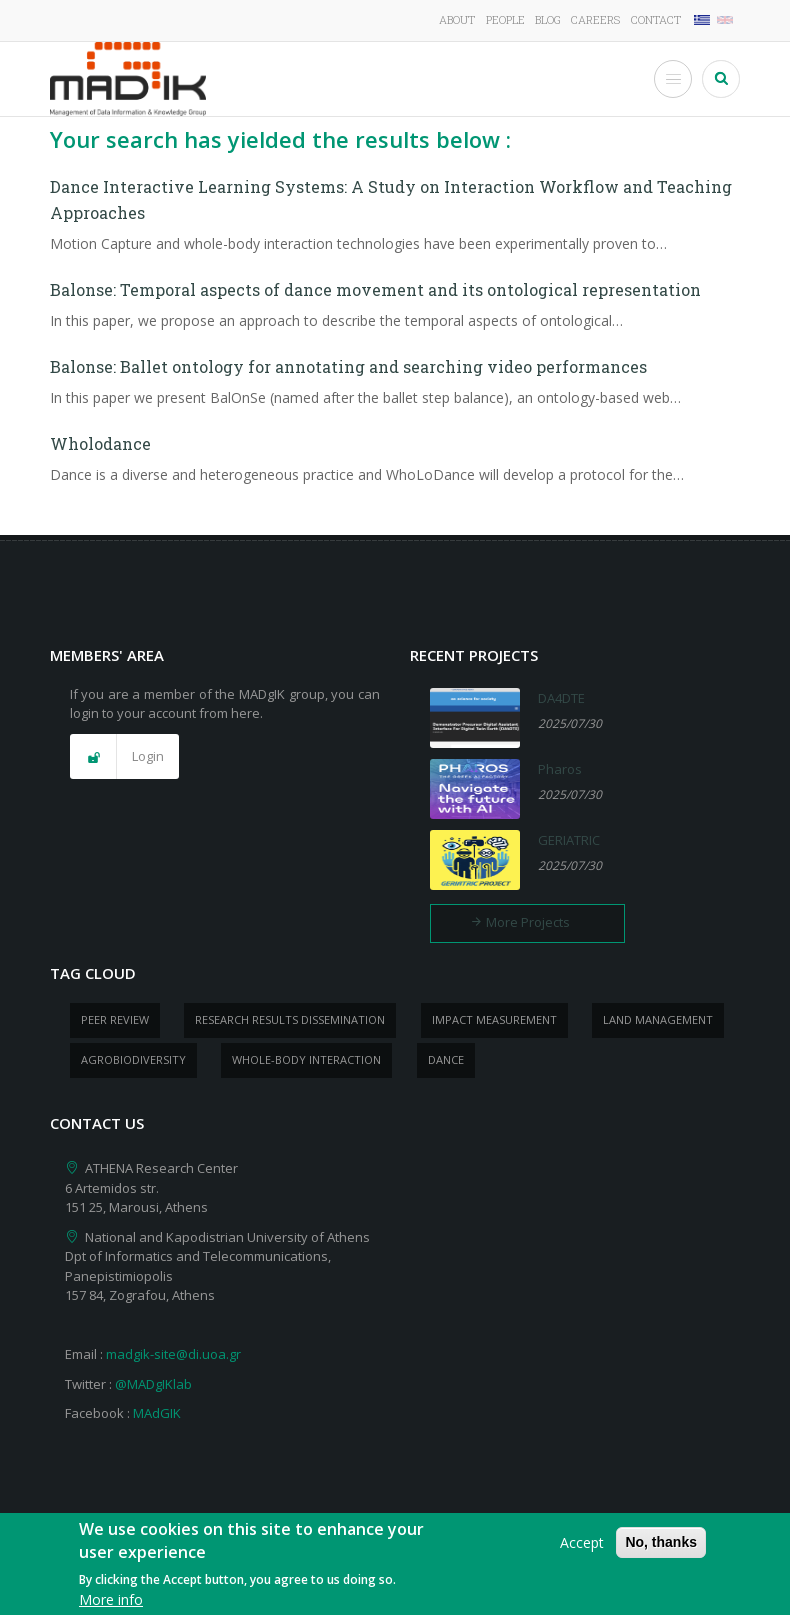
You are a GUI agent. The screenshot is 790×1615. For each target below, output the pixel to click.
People (505, 19)
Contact (656, 19)
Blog (548, 19)
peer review (115, 1019)
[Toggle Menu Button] (673, 79)
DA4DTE (561, 698)
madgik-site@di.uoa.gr (173, 1354)
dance (446, 1059)
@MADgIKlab (153, 1384)
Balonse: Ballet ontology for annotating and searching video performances (348, 366)
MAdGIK (157, 1413)
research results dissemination (290, 1019)
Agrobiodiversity (133, 1059)
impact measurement (494, 1019)
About (457, 19)
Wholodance (100, 443)
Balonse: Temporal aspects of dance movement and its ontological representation (375, 289)
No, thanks (661, 1549)
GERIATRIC (569, 840)
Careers (595, 19)
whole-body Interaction (306, 1059)
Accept (582, 1549)
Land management (658, 1019)
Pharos (560, 769)
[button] (124, 757)
